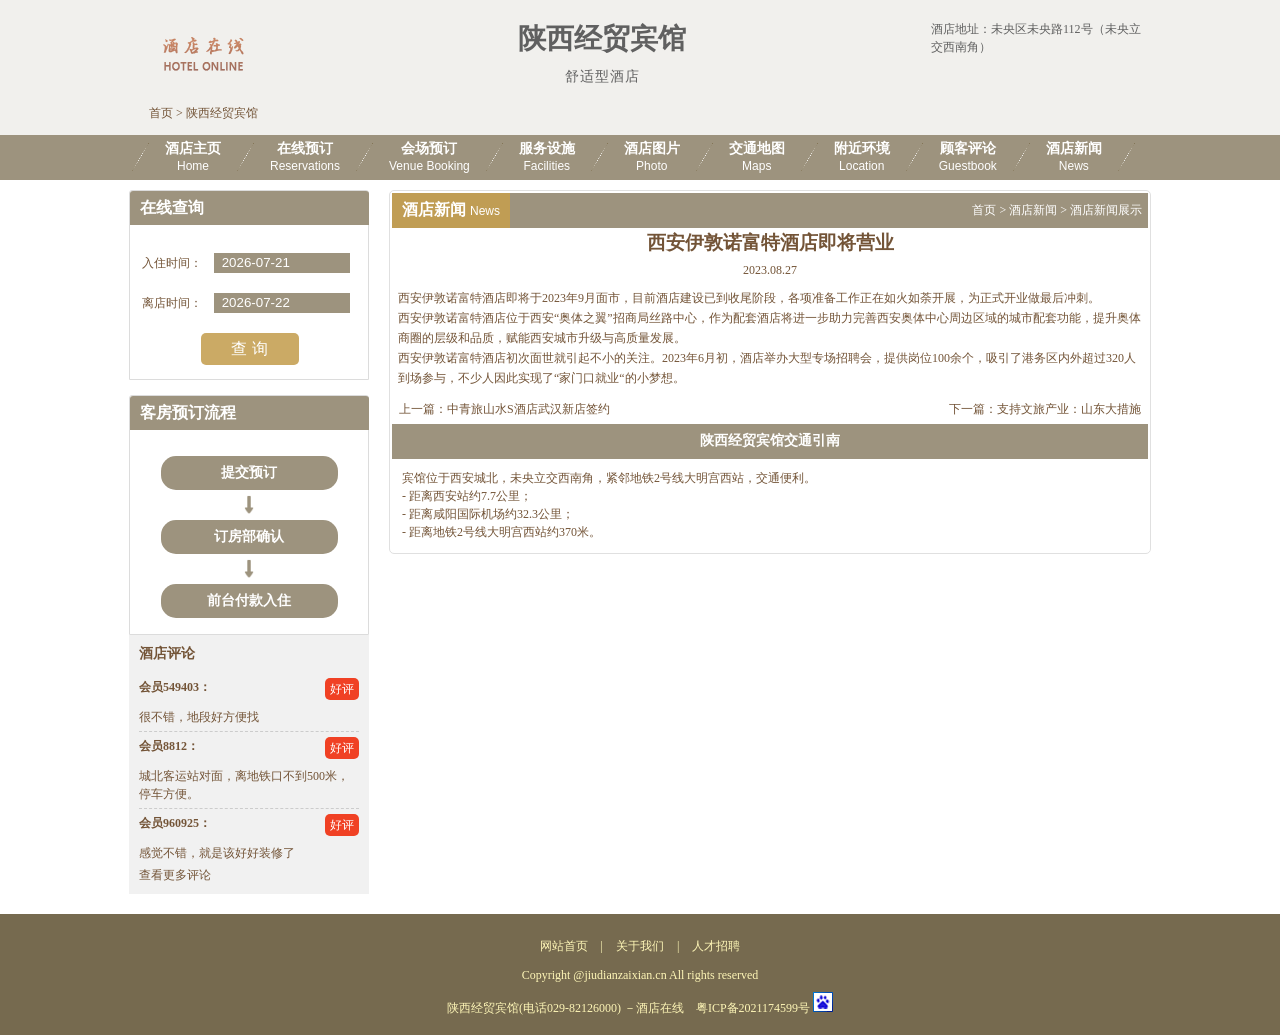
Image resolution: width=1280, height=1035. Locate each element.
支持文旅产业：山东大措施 (1069, 409)
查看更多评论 (175, 875)
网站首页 (564, 946)
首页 (161, 113)
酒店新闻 (1033, 210)
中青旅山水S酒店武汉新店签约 (528, 409)
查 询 (249, 348)
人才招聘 (716, 946)
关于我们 (640, 946)
